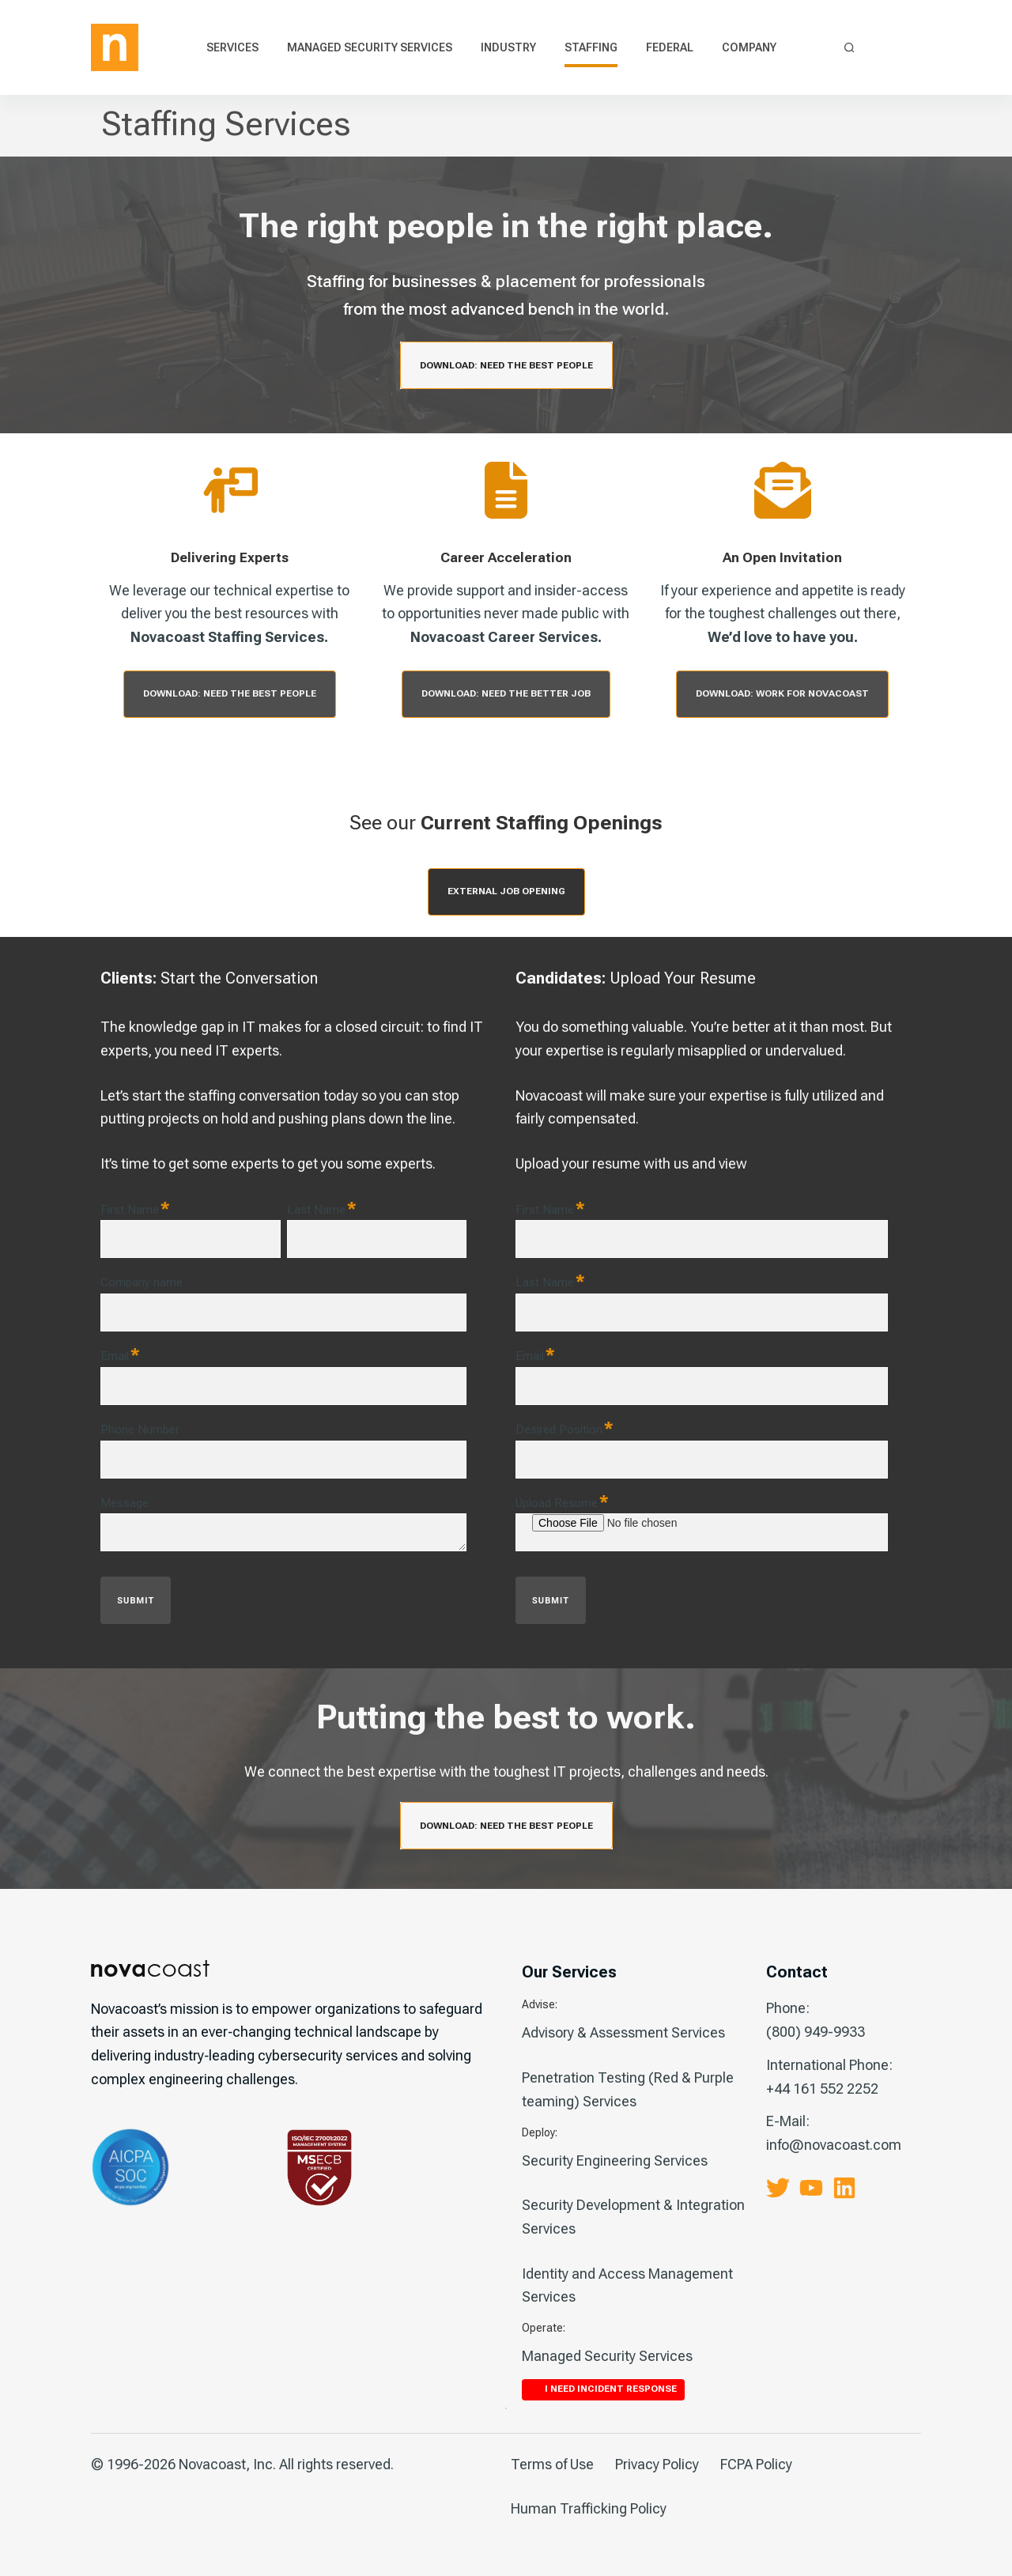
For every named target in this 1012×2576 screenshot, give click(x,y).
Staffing (591, 47)
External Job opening (506, 891)
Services (232, 47)
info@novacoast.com (833, 2144)
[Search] (849, 48)
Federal (669, 47)
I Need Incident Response (912, 47)
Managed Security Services (369, 47)
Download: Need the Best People (506, 365)
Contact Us (886, 48)
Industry (508, 47)
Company (749, 47)
